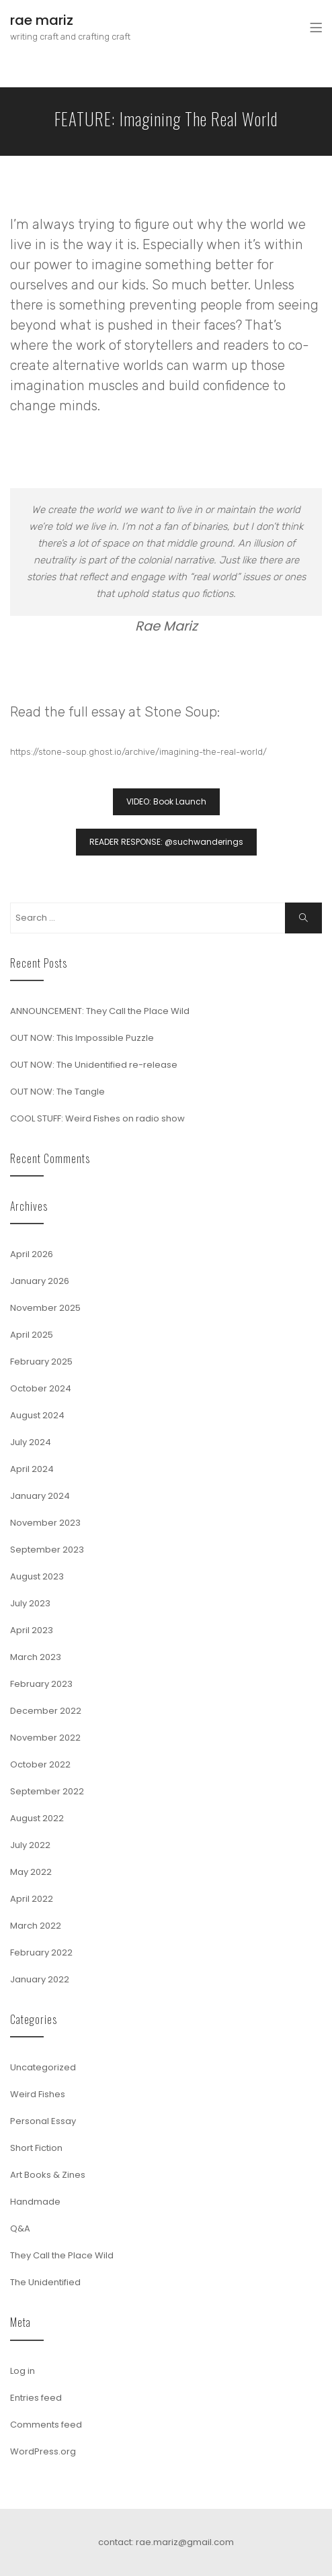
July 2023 (30, 1603)
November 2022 (45, 1737)
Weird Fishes (37, 2094)
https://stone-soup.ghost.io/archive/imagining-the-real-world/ (138, 752)
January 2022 (39, 1979)
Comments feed (46, 2424)
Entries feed (36, 2397)
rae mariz (41, 20)
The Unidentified (45, 2282)
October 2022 (40, 1764)
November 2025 (45, 1307)
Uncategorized (43, 2067)
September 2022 (47, 1791)
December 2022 (45, 1710)
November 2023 (45, 1522)
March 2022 (35, 1925)
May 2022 (31, 1872)
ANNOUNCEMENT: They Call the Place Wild (100, 1011)
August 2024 (37, 1415)
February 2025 (41, 1361)
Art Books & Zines (47, 2174)
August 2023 (37, 1576)
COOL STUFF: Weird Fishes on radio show (97, 1118)
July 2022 (30, 1845)
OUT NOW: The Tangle (57, 1091)
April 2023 (31, 1630)
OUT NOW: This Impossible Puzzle (82, 1037)
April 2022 (31, 1898)
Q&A (20, 2228)
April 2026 (31, 1254)
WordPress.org (43, 2451)
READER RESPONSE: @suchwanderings (166, 841)
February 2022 (41, 1952)
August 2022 (37, 1818)
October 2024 (40, 1388)
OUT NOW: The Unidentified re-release (93, 1064)
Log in (22, 2370)
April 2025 (31, 1334)
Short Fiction (36, 2148)
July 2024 (30, 1442)
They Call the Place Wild (62, 2255)
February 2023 (41, 1683)
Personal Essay (43, 2121)
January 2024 (40, 1495)
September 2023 (47, 1549)
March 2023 (35, 1657)
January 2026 (39, 1281)
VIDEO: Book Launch (166, 801)
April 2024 (32, 1469)
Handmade (35, 2201)
